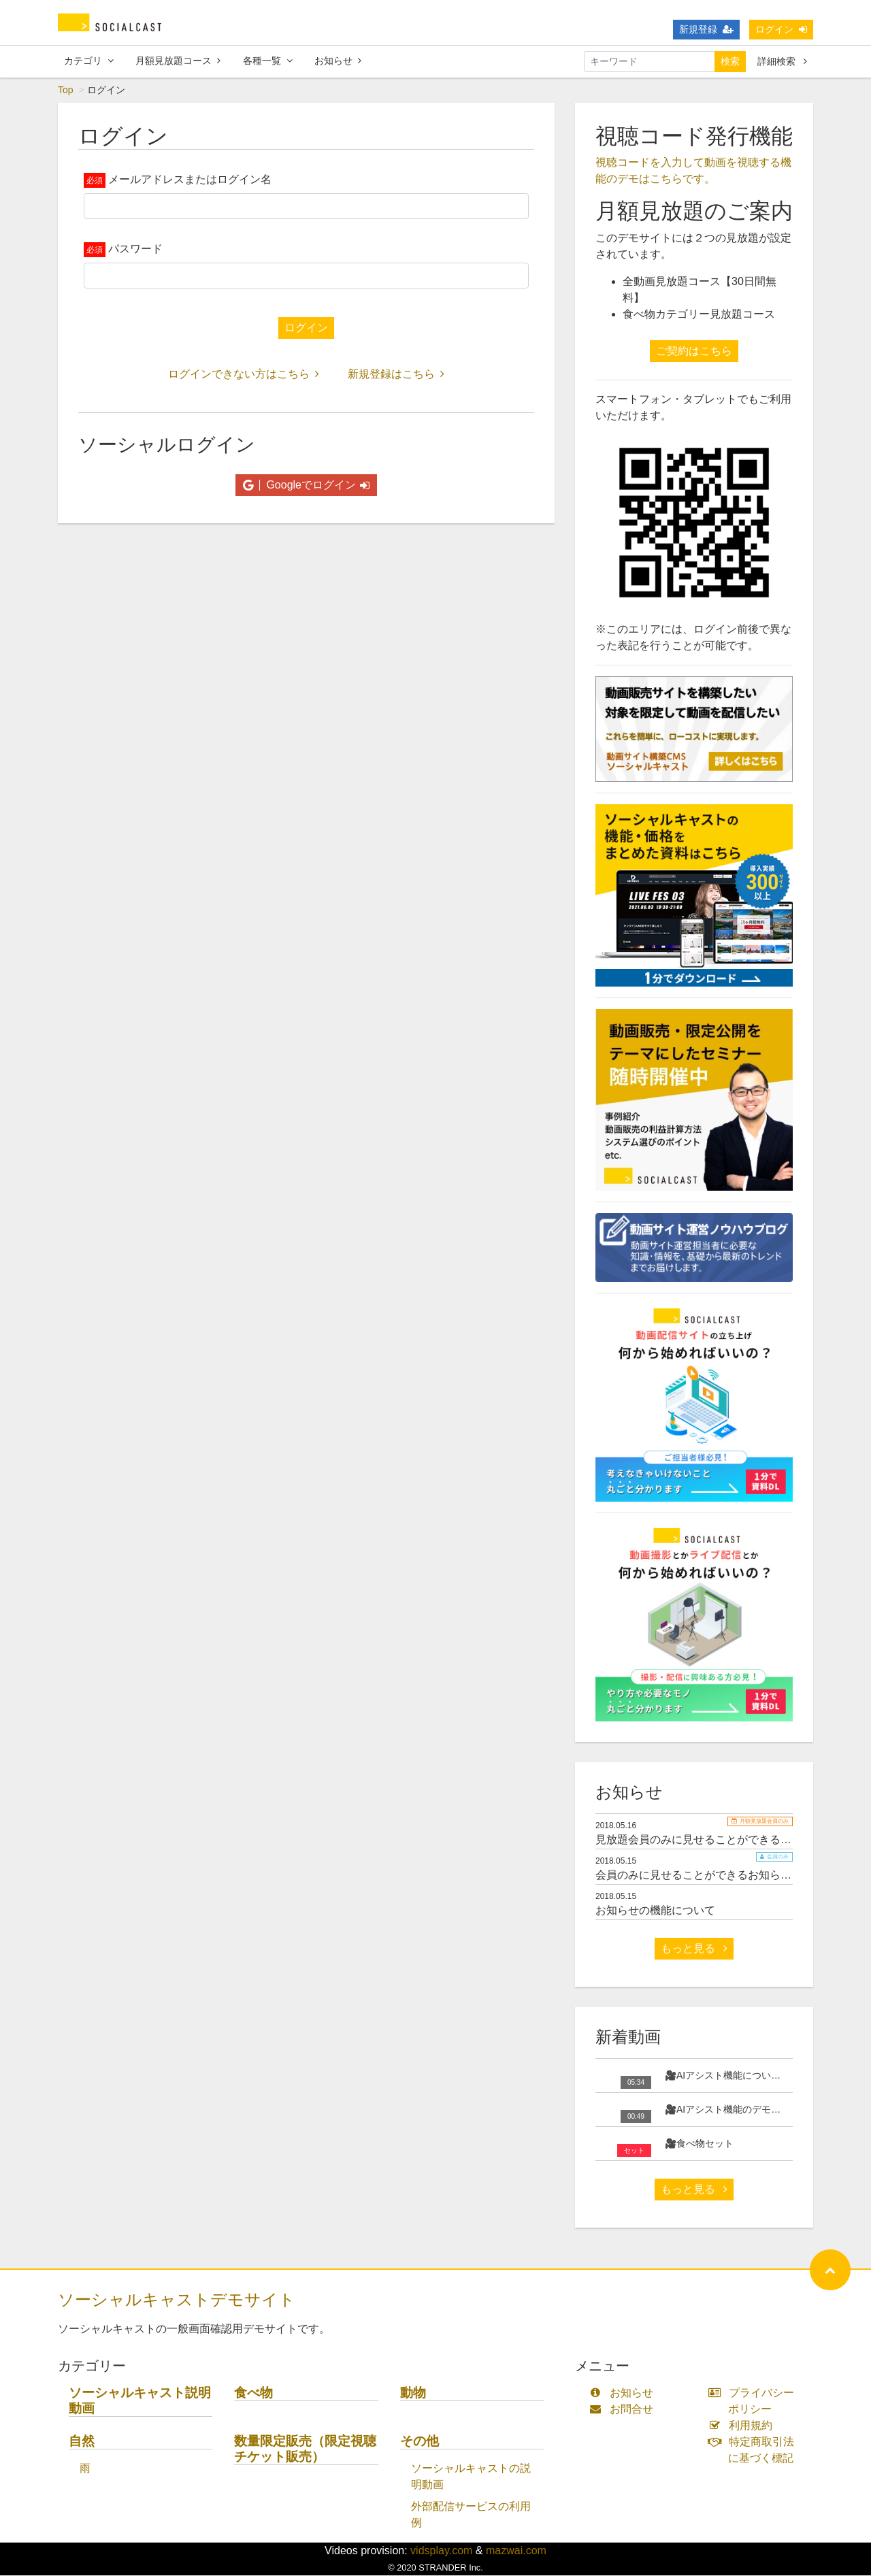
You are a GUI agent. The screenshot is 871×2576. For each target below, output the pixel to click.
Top (65, 90)
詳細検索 (782, 61)
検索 (730, 61)
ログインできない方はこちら (243, 374)
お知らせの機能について (655, 1911)
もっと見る (694, 1949)
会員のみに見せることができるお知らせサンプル (715, 1875)
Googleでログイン (306, 485)
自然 (82, 2441)
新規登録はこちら (396, 374)
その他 (419, 2441)
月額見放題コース (177, 60)
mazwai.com (516, 2551)
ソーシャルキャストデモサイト (176, 2300)
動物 (413, 2393)
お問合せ (624, 2409)
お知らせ (337, 60)
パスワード (135, 249)
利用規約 (743, 2426)
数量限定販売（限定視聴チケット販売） (305, 2449)
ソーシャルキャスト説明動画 (140, 2401)
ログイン (781, 29)
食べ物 (253, 2393)
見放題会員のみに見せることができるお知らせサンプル (731, 1840)
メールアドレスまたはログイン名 (190, 180)
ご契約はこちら (694, 351)
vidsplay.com (441, 2551)
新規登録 (706, 29)
